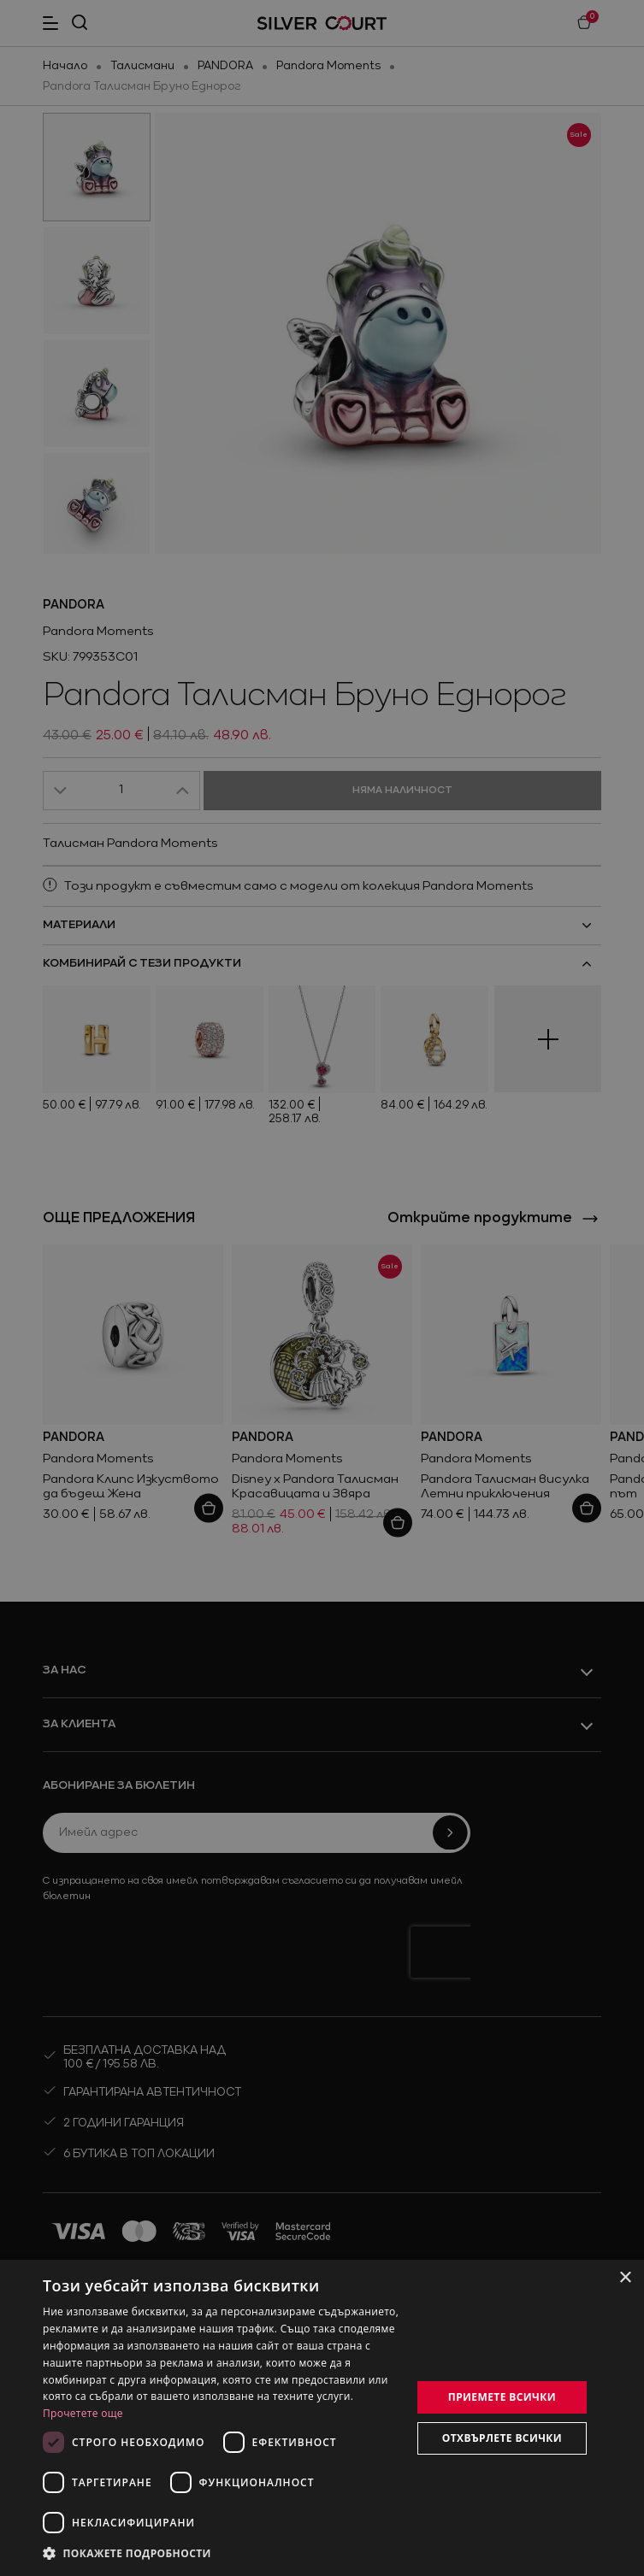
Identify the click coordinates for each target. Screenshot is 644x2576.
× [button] (624, 2278)
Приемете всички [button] (502, 2397)
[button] (221, 2553)
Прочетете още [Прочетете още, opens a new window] (83, 2413)
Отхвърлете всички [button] (502, 2438)
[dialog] (322, 2418)
